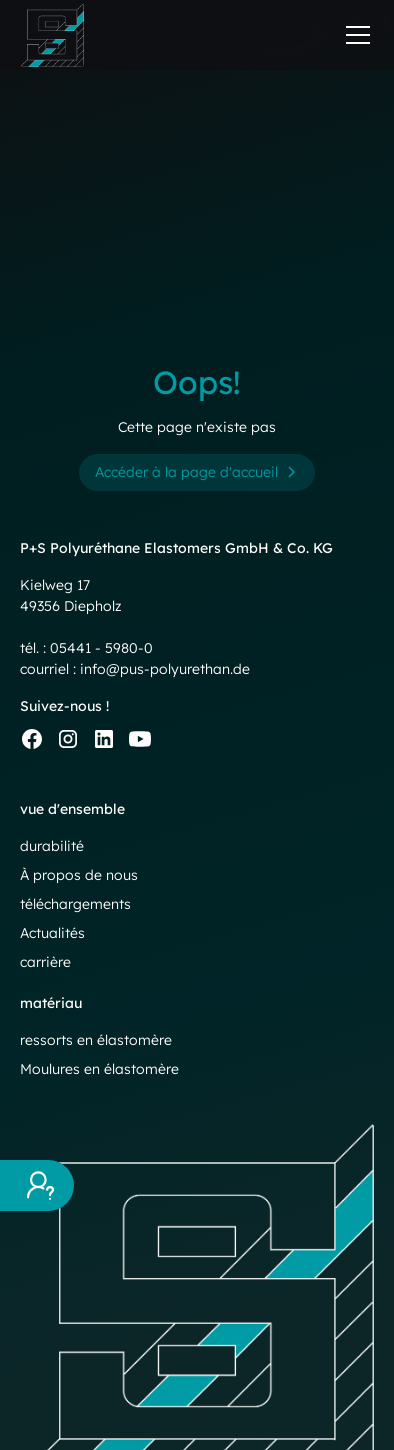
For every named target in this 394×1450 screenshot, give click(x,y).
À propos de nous (79, 875)
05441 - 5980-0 (101, 648)
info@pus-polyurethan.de (165, 669)
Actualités (52, 933)
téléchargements (75, 904)
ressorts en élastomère (96, 1040)
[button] (354, 35)
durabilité (52, 846)
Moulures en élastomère (99, 1069)
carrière (45, 962)
